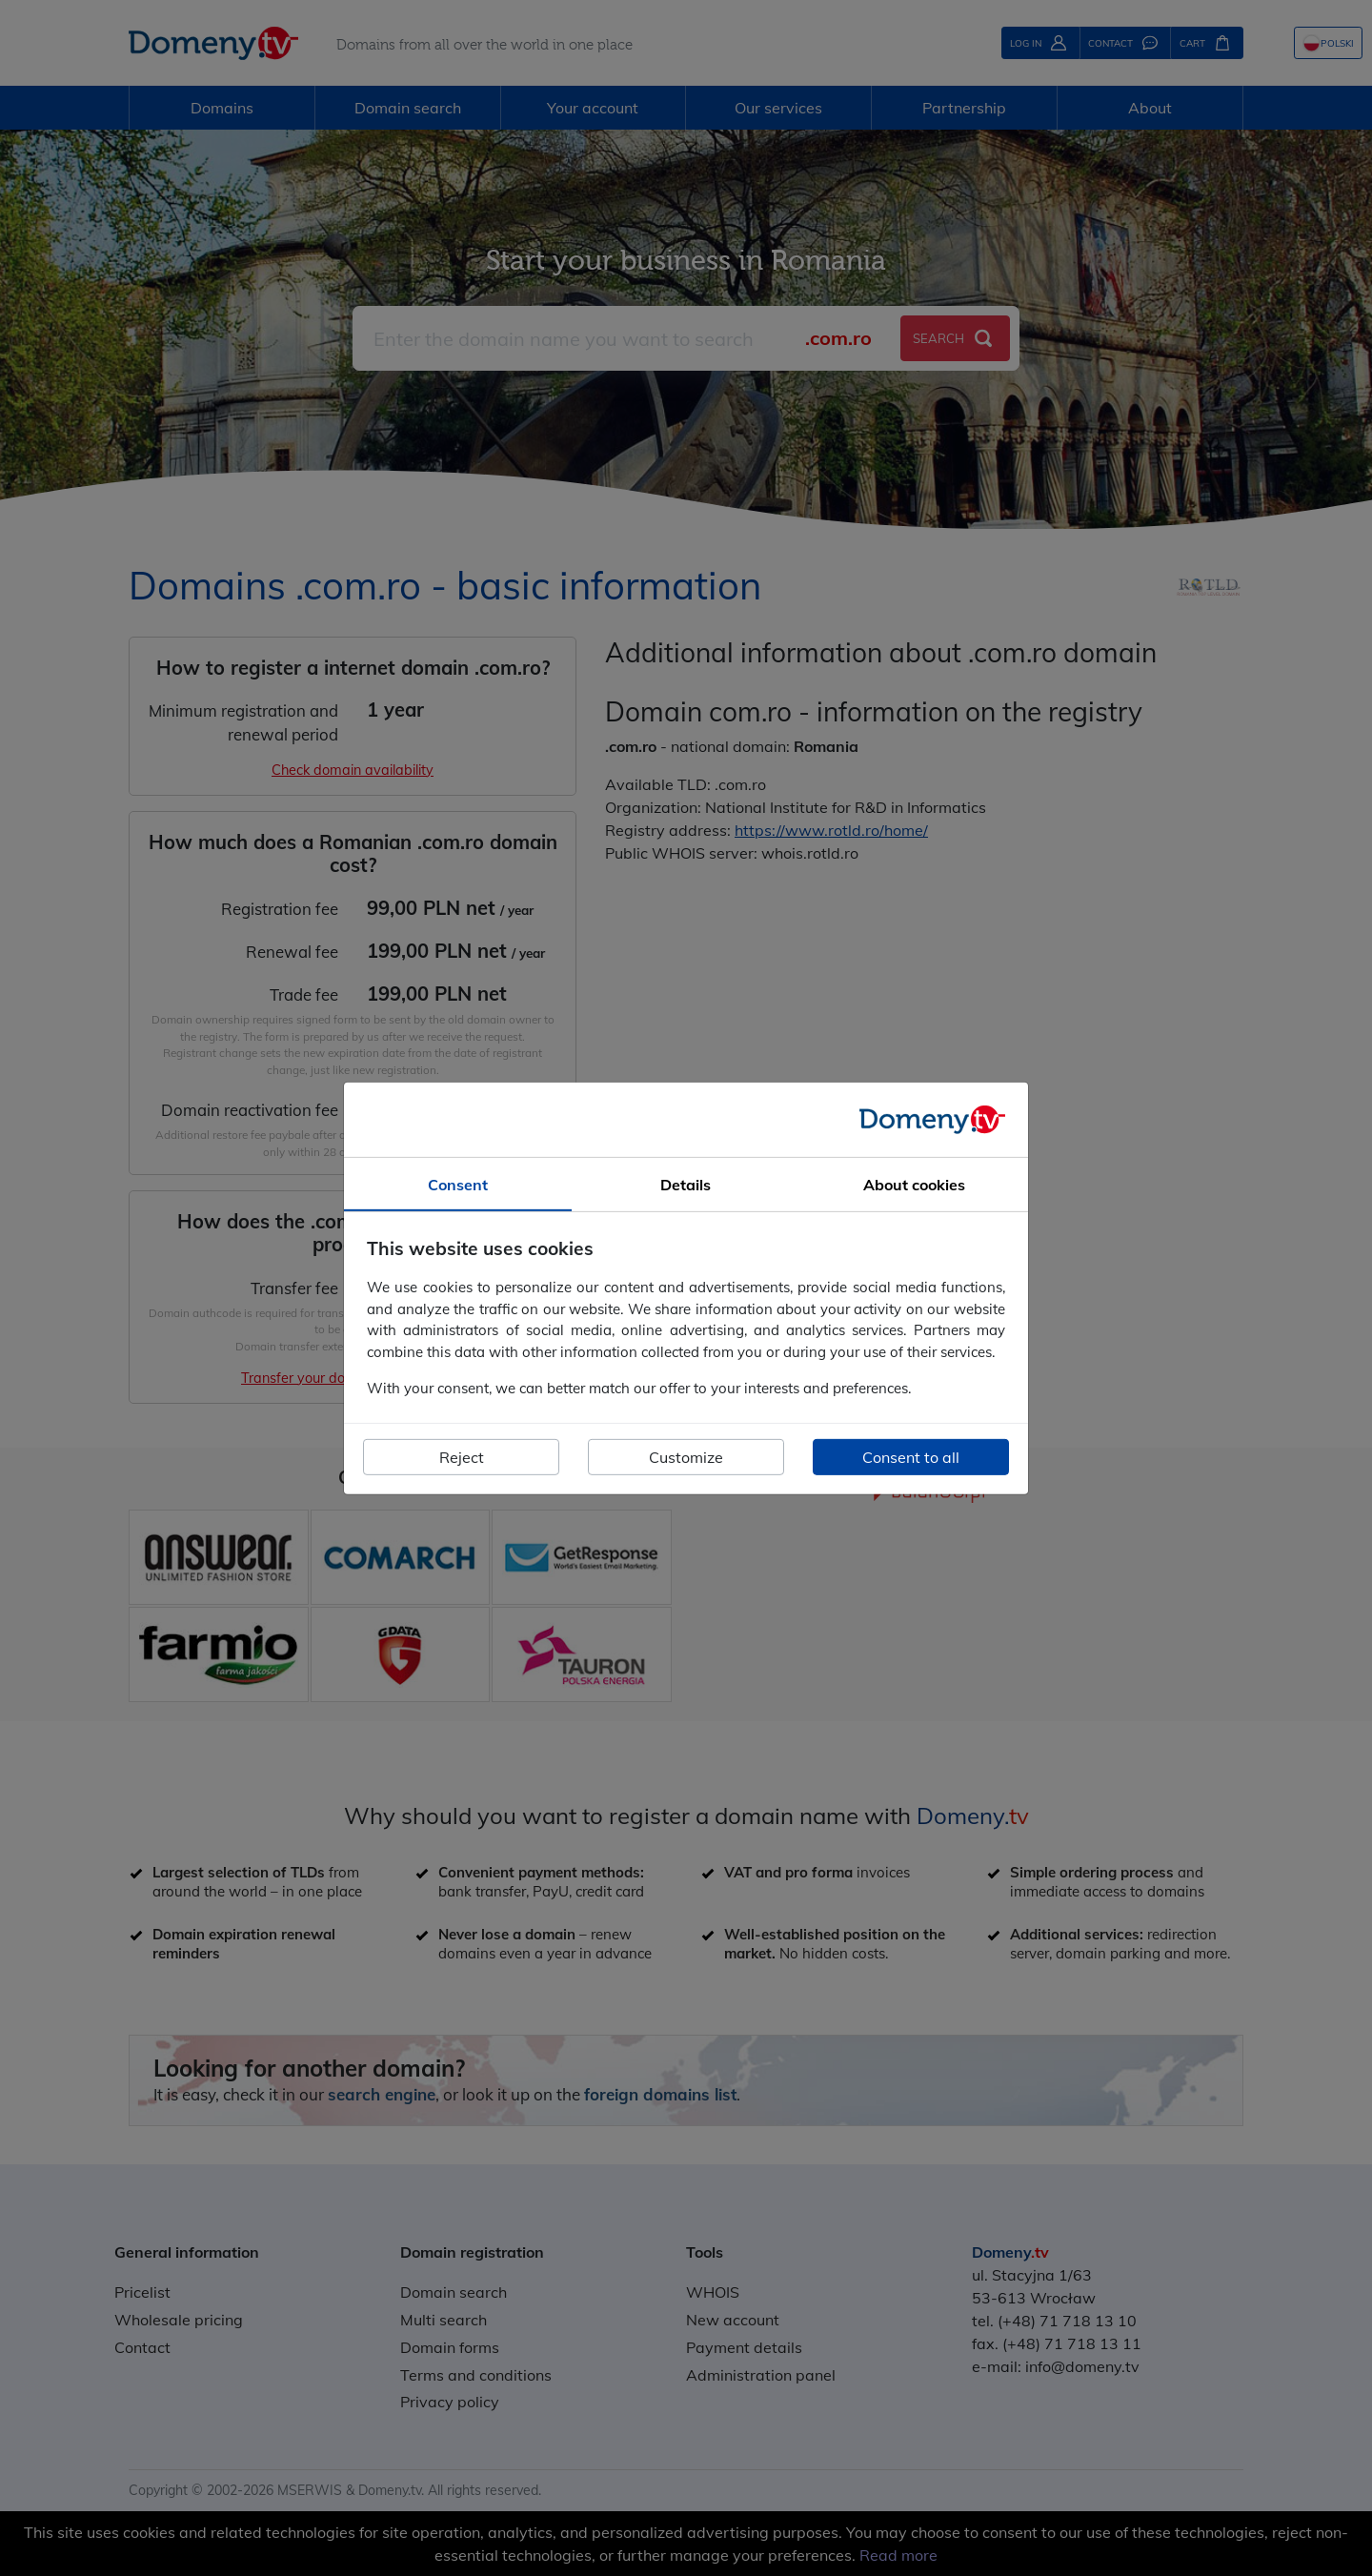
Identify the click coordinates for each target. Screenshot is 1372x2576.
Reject (461, 1457)
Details (685, 1183)
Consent (458, 1183)
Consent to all (910, 1457)
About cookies (914, 1183)
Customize (686, 1457)
